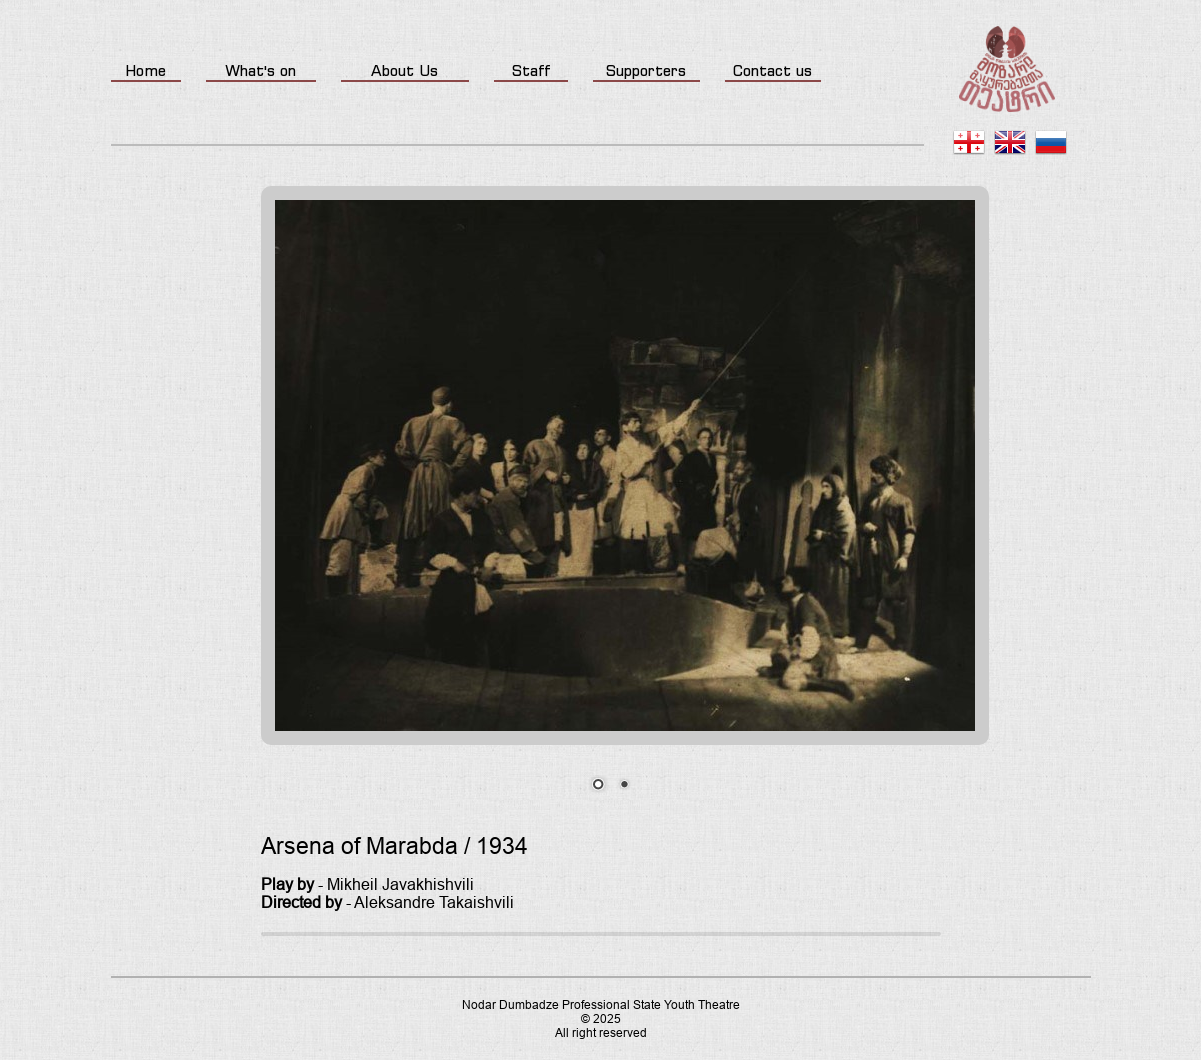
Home (145, 70)
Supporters (646, 70)
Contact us (772, 70)
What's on (260, 70)
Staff (531, 70)
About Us (404, 70)
